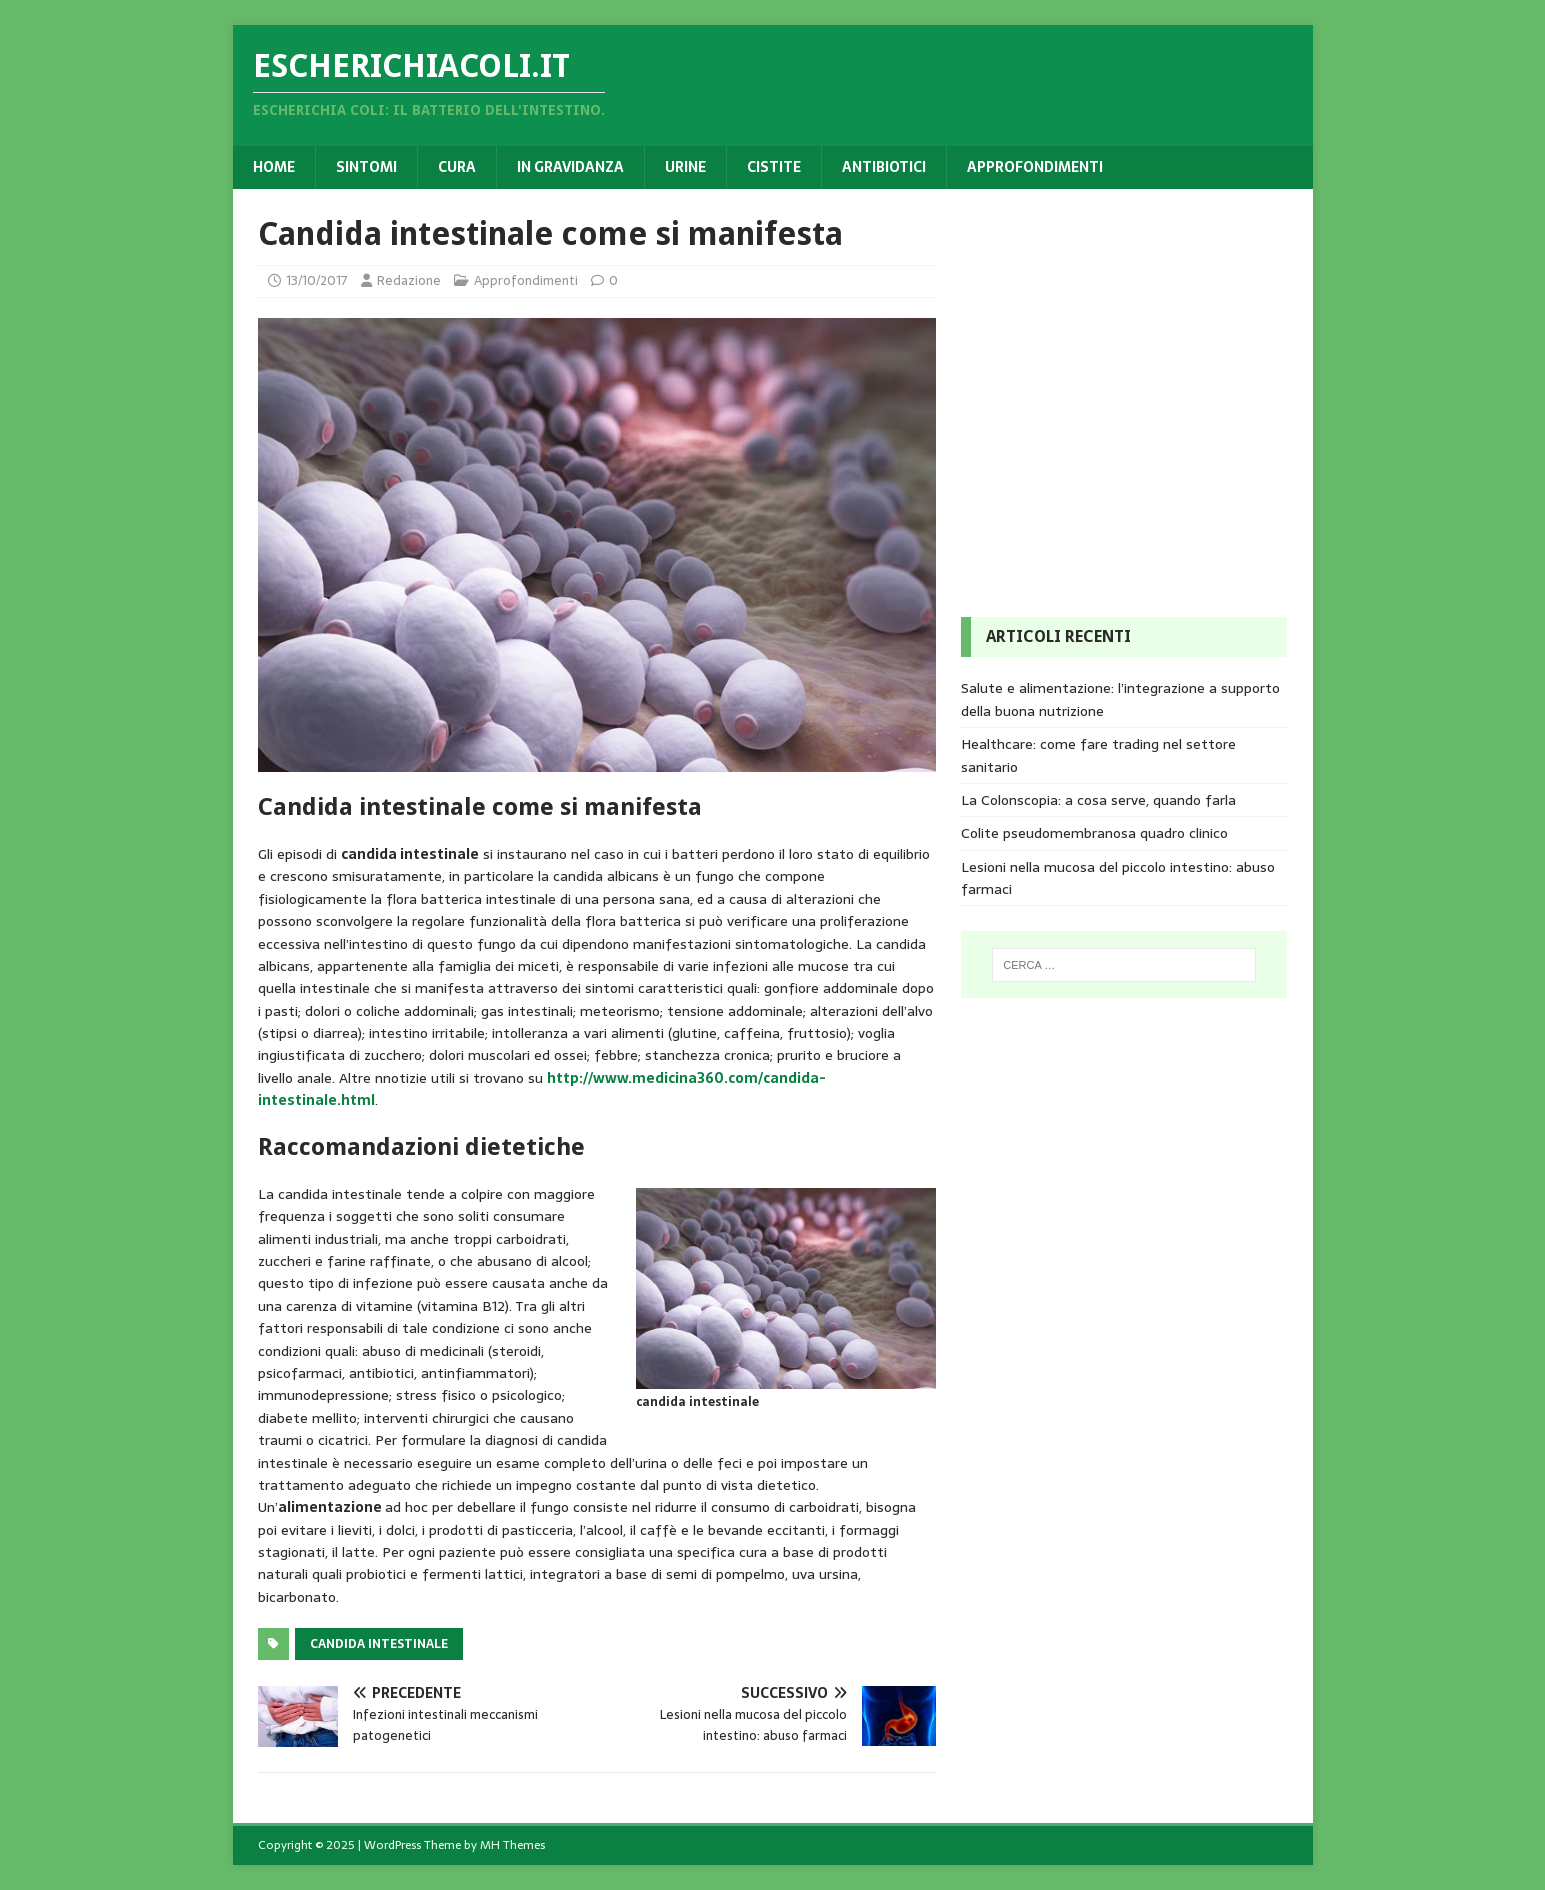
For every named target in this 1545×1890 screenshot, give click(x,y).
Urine (685, 167)
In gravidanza (570, 167)
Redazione (409, 280)
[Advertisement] (1111, 339)
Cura (457, 167)
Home (274, 167)
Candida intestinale (379, 1644)
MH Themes (512, 1845)
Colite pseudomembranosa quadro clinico (1094, 833)
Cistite (774, 167)
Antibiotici (884, 167)
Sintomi (366, 167)
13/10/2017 (317, 280)
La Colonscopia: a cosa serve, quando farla (1098, 800)
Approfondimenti (1035, 167)
